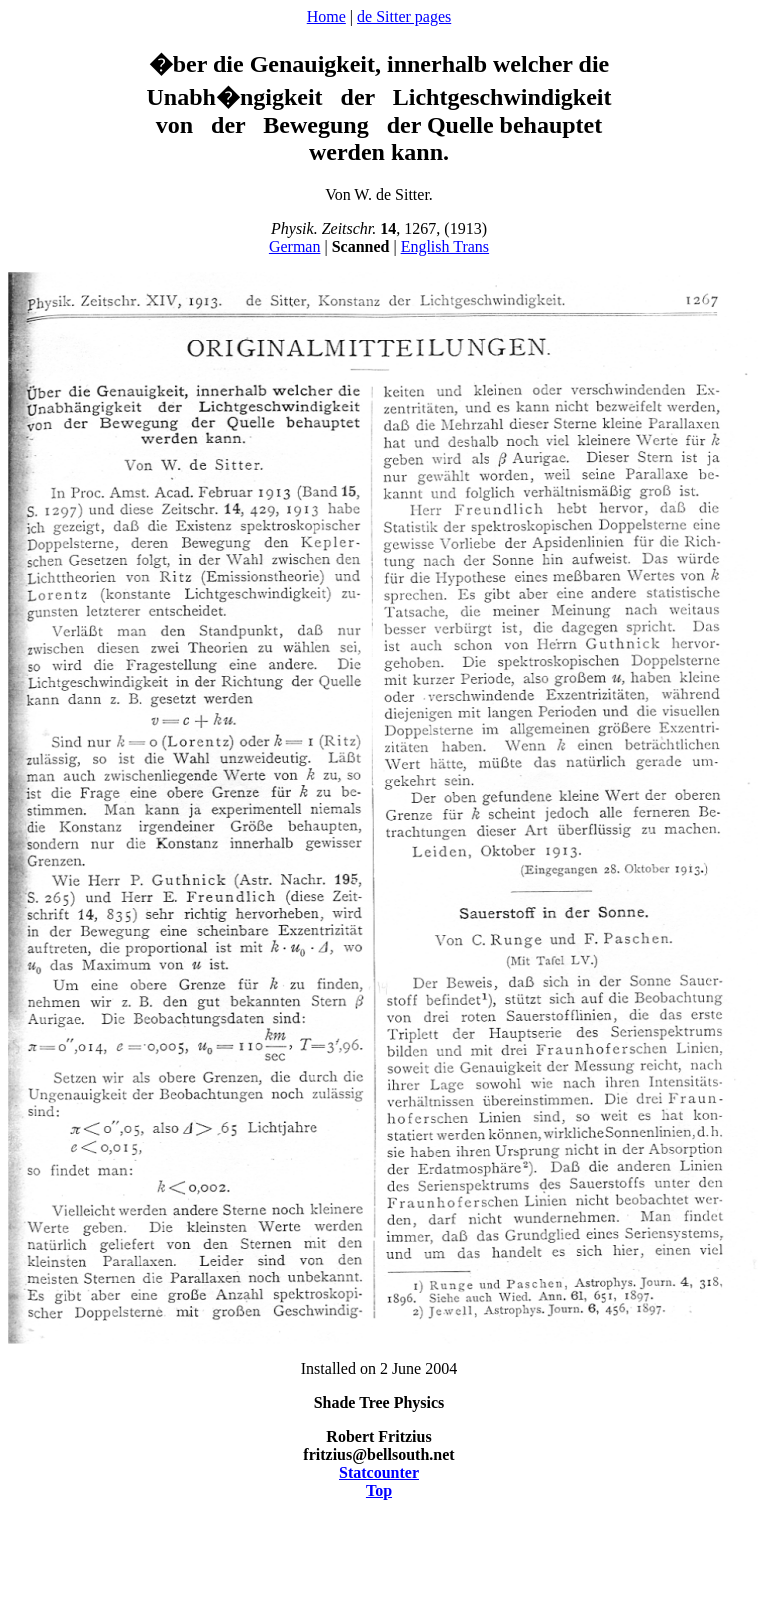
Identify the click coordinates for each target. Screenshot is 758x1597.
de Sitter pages (404, 16)
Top (379, 1490)
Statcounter (379, 1472)
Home (326, 16)
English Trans (445, 246)
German (295, 246)
